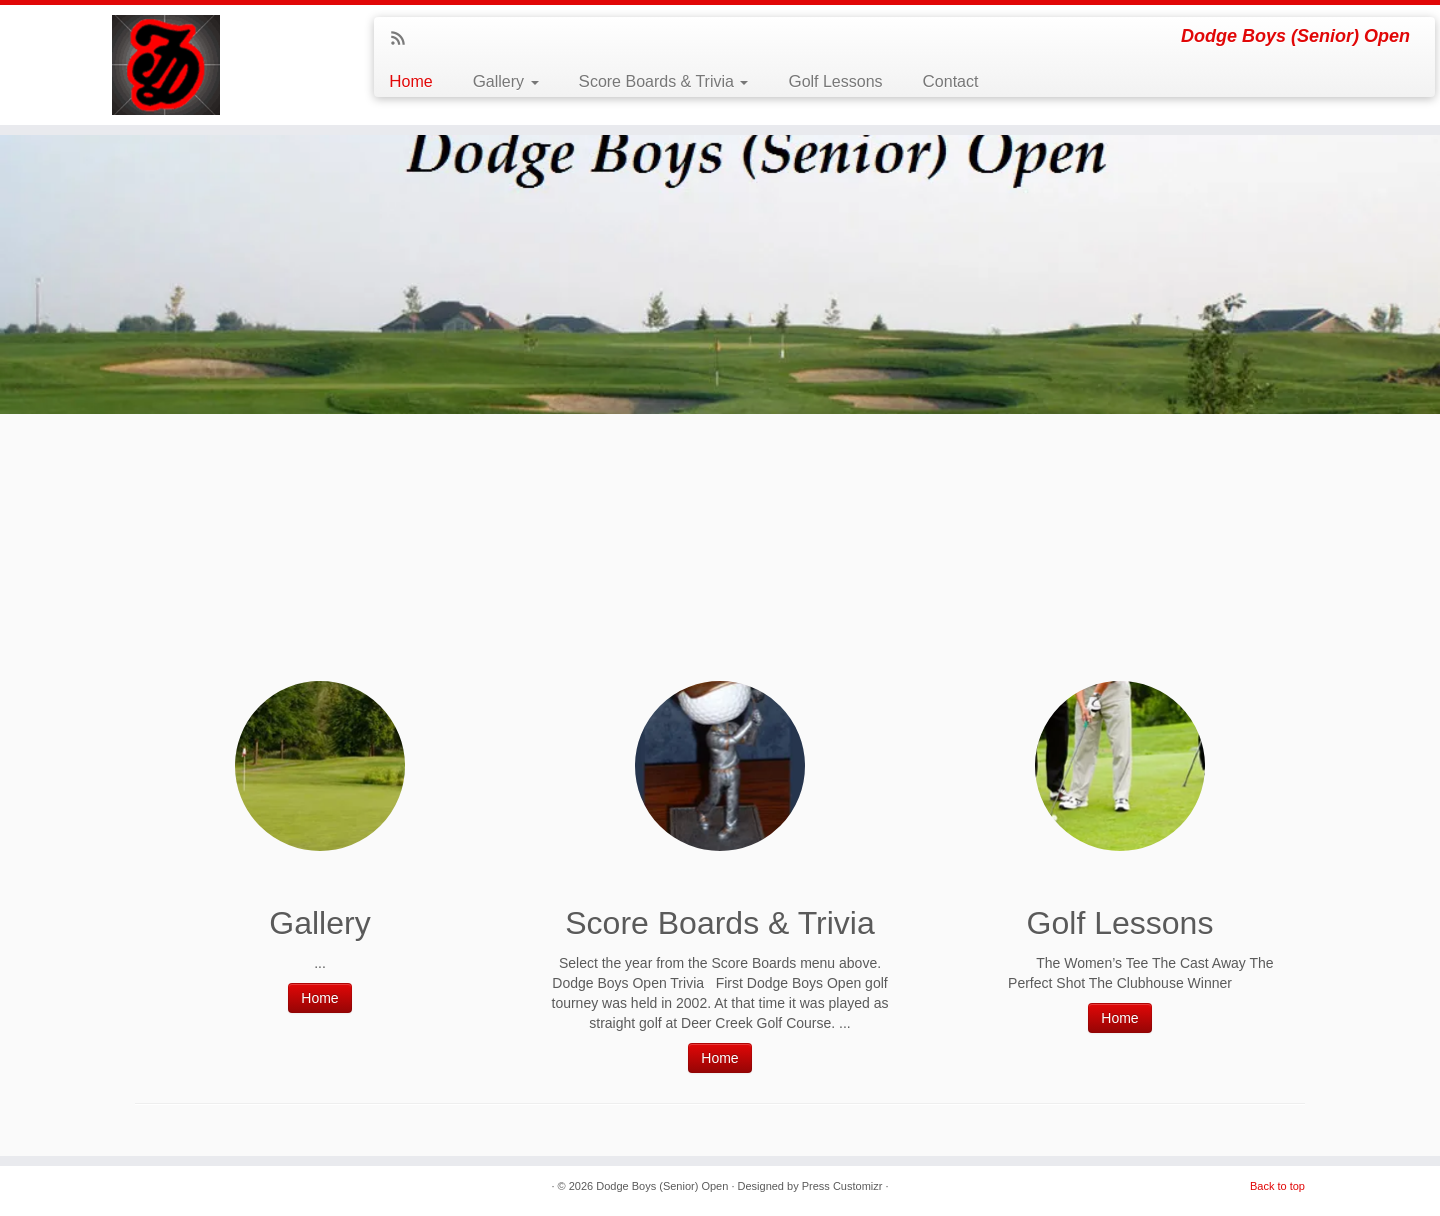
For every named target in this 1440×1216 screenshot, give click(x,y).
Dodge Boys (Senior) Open (662, 1186)
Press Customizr (842, 1186)
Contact (951, 81)
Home (410, 81)
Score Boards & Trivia (664, 81)
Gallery (506, 81)
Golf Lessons (835, 81)
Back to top (1277, 1186)
